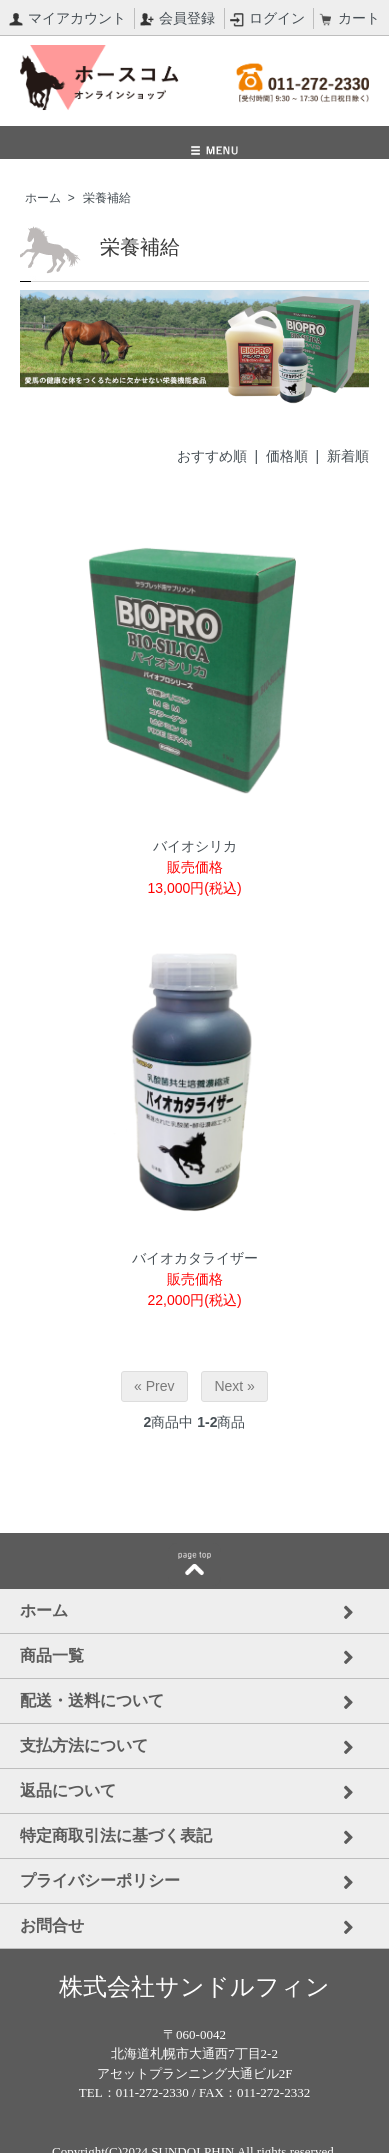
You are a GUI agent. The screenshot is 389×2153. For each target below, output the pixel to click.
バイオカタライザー (195, 1258)
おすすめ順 (212, 456)
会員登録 (177, 18)
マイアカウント (67, 18)
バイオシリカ (195, 846)
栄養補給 (107, 198)
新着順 (348, 456)
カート (349, 18)
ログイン (267, 18)
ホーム (43, 198)
